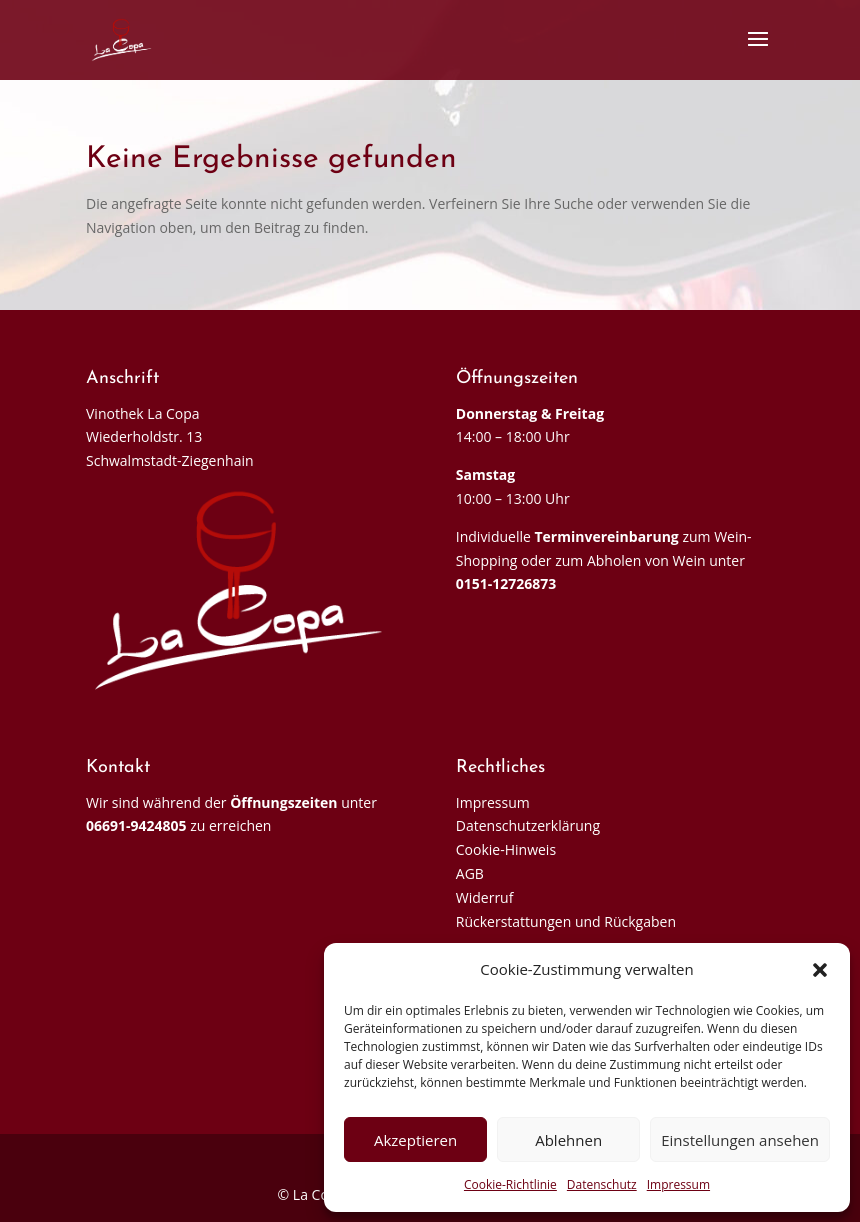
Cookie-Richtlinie (510, 1184)
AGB (470, 873)
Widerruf (485, 897)
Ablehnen (568, 1140)
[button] (820, 970)
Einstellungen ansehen (740, 1140)
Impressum (678, 1184)
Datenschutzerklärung (528, 825)
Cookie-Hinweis (506, 849)
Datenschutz (602, 1184)
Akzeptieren (415, 1140)
